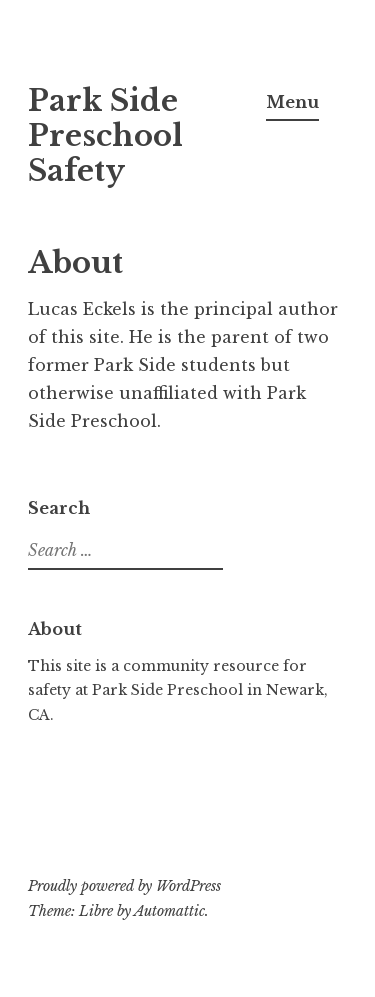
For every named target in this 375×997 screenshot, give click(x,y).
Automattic (169, 911)
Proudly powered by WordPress (124, 886)
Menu (292, 102)
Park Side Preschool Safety (105, 136)
